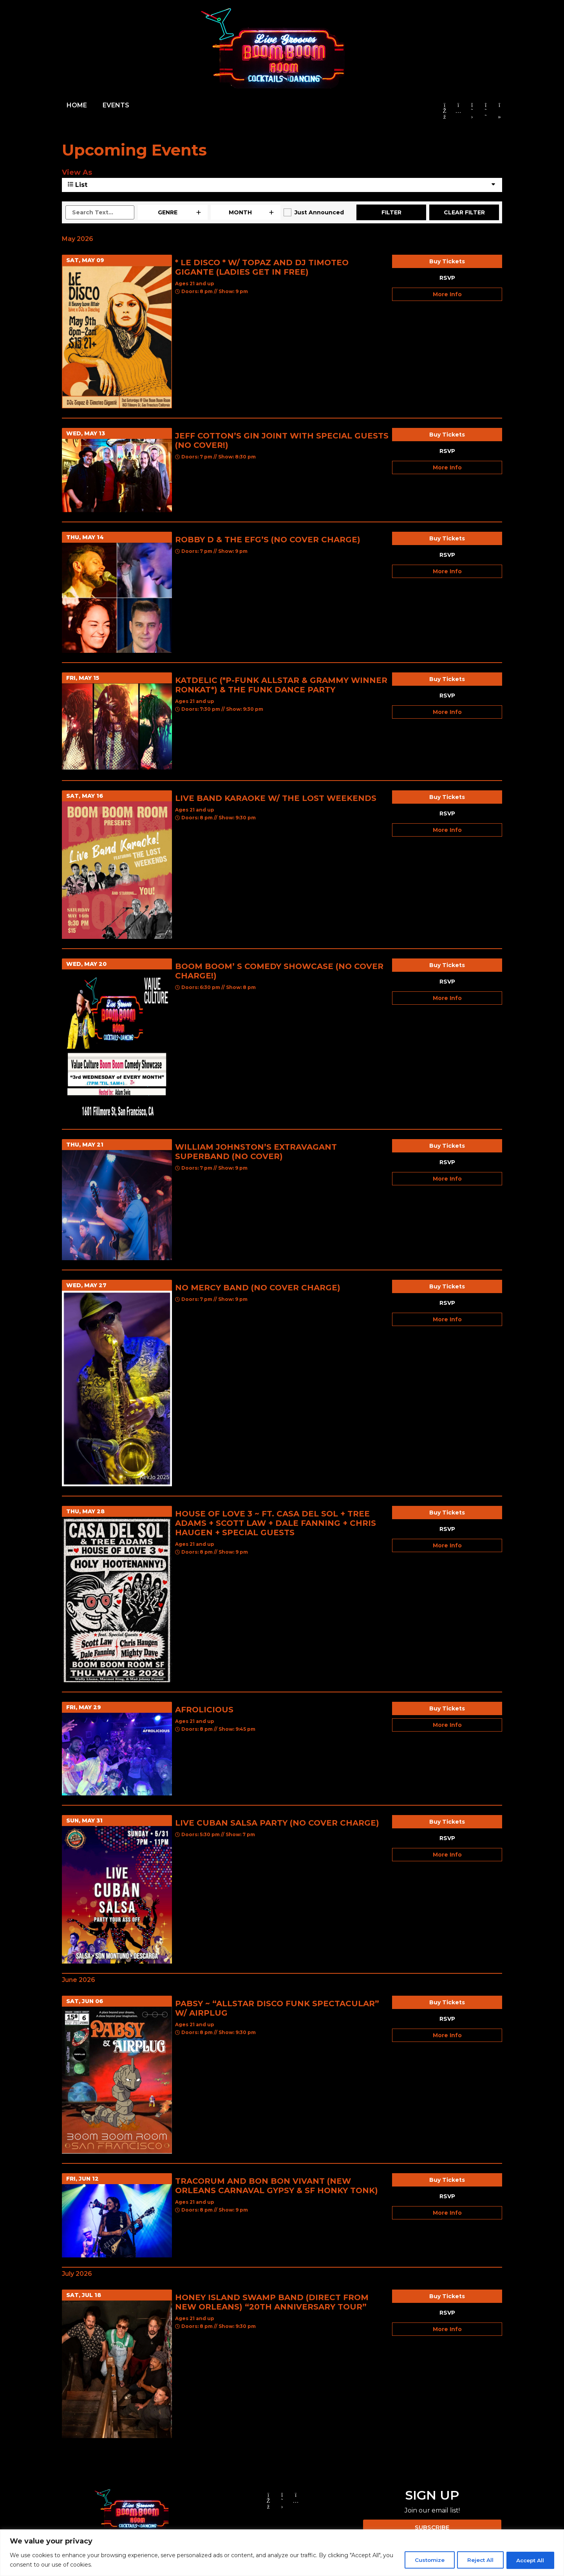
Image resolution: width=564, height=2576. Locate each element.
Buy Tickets (447, 261)
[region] (282, 2552)
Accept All (528, 2559)
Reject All (474, 2559)
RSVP (447, 277)
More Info (447, 294)
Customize (419, 2559)
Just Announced (319, 212)
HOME (77, 105)
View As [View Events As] (77, 172)
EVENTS (116, 105)
